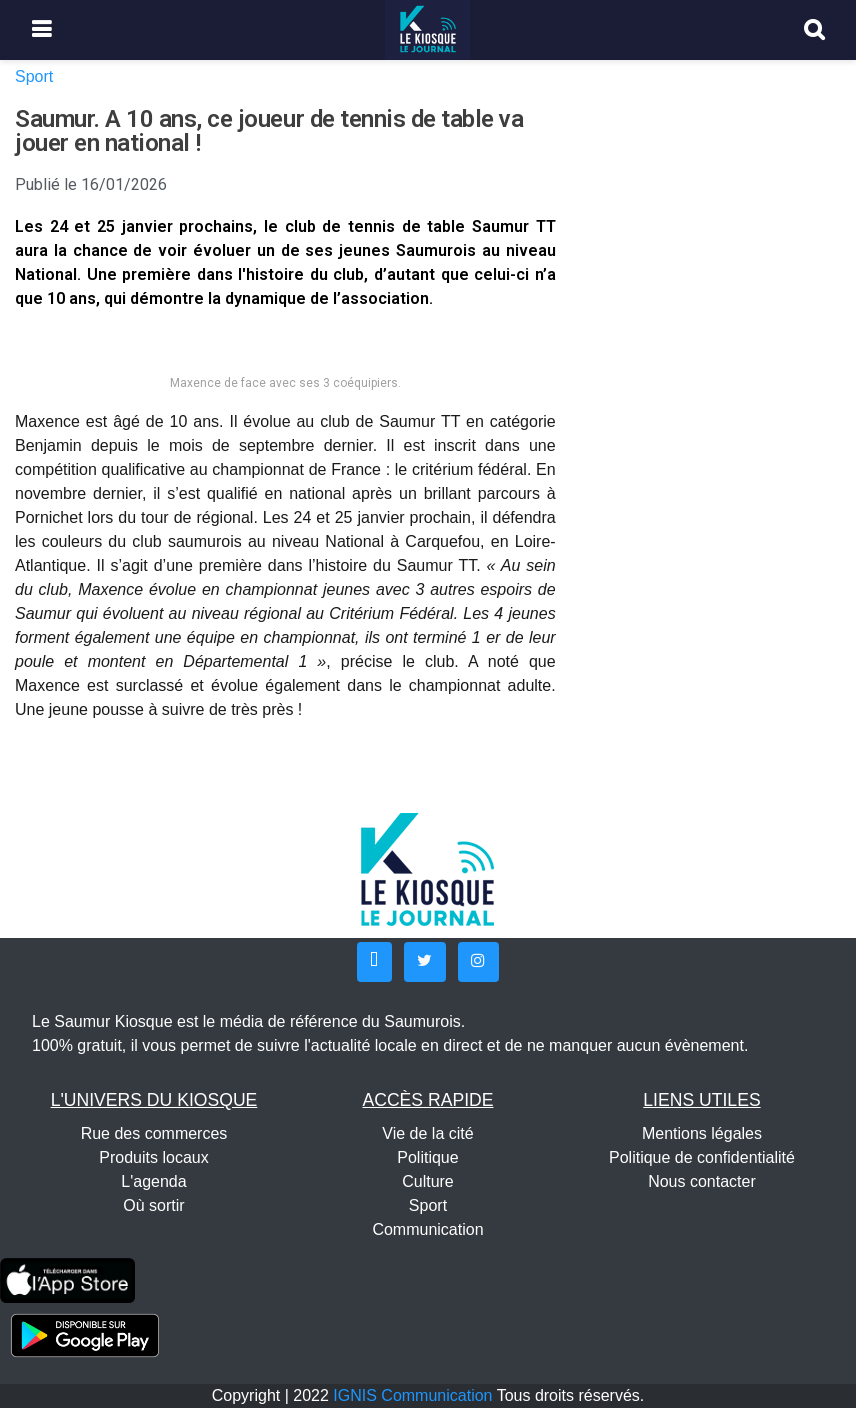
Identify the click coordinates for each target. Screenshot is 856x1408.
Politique (427, 1157)
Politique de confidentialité (702, 1157)
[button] (374, 962)
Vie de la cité (427, 1133)
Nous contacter (702, 1181)
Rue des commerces (154, 1133)
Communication (427, 1229)
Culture (428, 1181)
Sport (34, 76)
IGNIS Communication (412, 1395)
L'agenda (153, 1181)
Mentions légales (702, 1133)
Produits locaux (153, 1157)
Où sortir (153, 1205)
